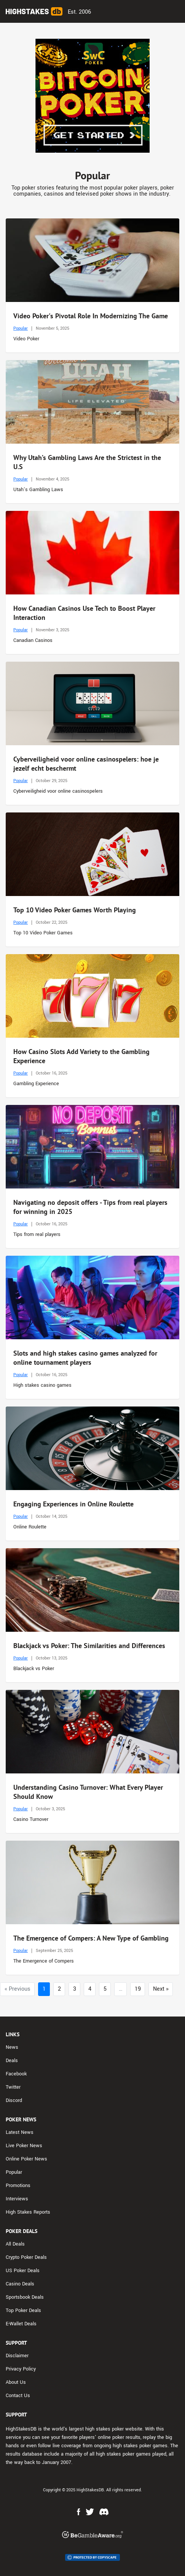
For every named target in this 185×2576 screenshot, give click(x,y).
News (12, 2047)
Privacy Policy (21, 2369)
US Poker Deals (23, 2270)
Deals (12, 2060)
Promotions (18, 2185)
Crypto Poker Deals (26, 2257)
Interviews (17, 2198)
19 (138, 1989)
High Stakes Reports (28, 2212)
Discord (14, 2100)
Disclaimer (17, 2355)
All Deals (15, 2244)
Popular (20, 328)
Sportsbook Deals (25, 2297)
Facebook (16, 2074)
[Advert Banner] (92, 96)
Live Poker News (24, 2145)
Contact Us (18, 2395)
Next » (161, 1989)
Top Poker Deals (23, 2310)
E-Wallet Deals (21, 2323)
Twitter (13, 2087)
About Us (16, 2382)
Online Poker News (26, 2159)
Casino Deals (20, 2284)
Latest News (19, 2132)
